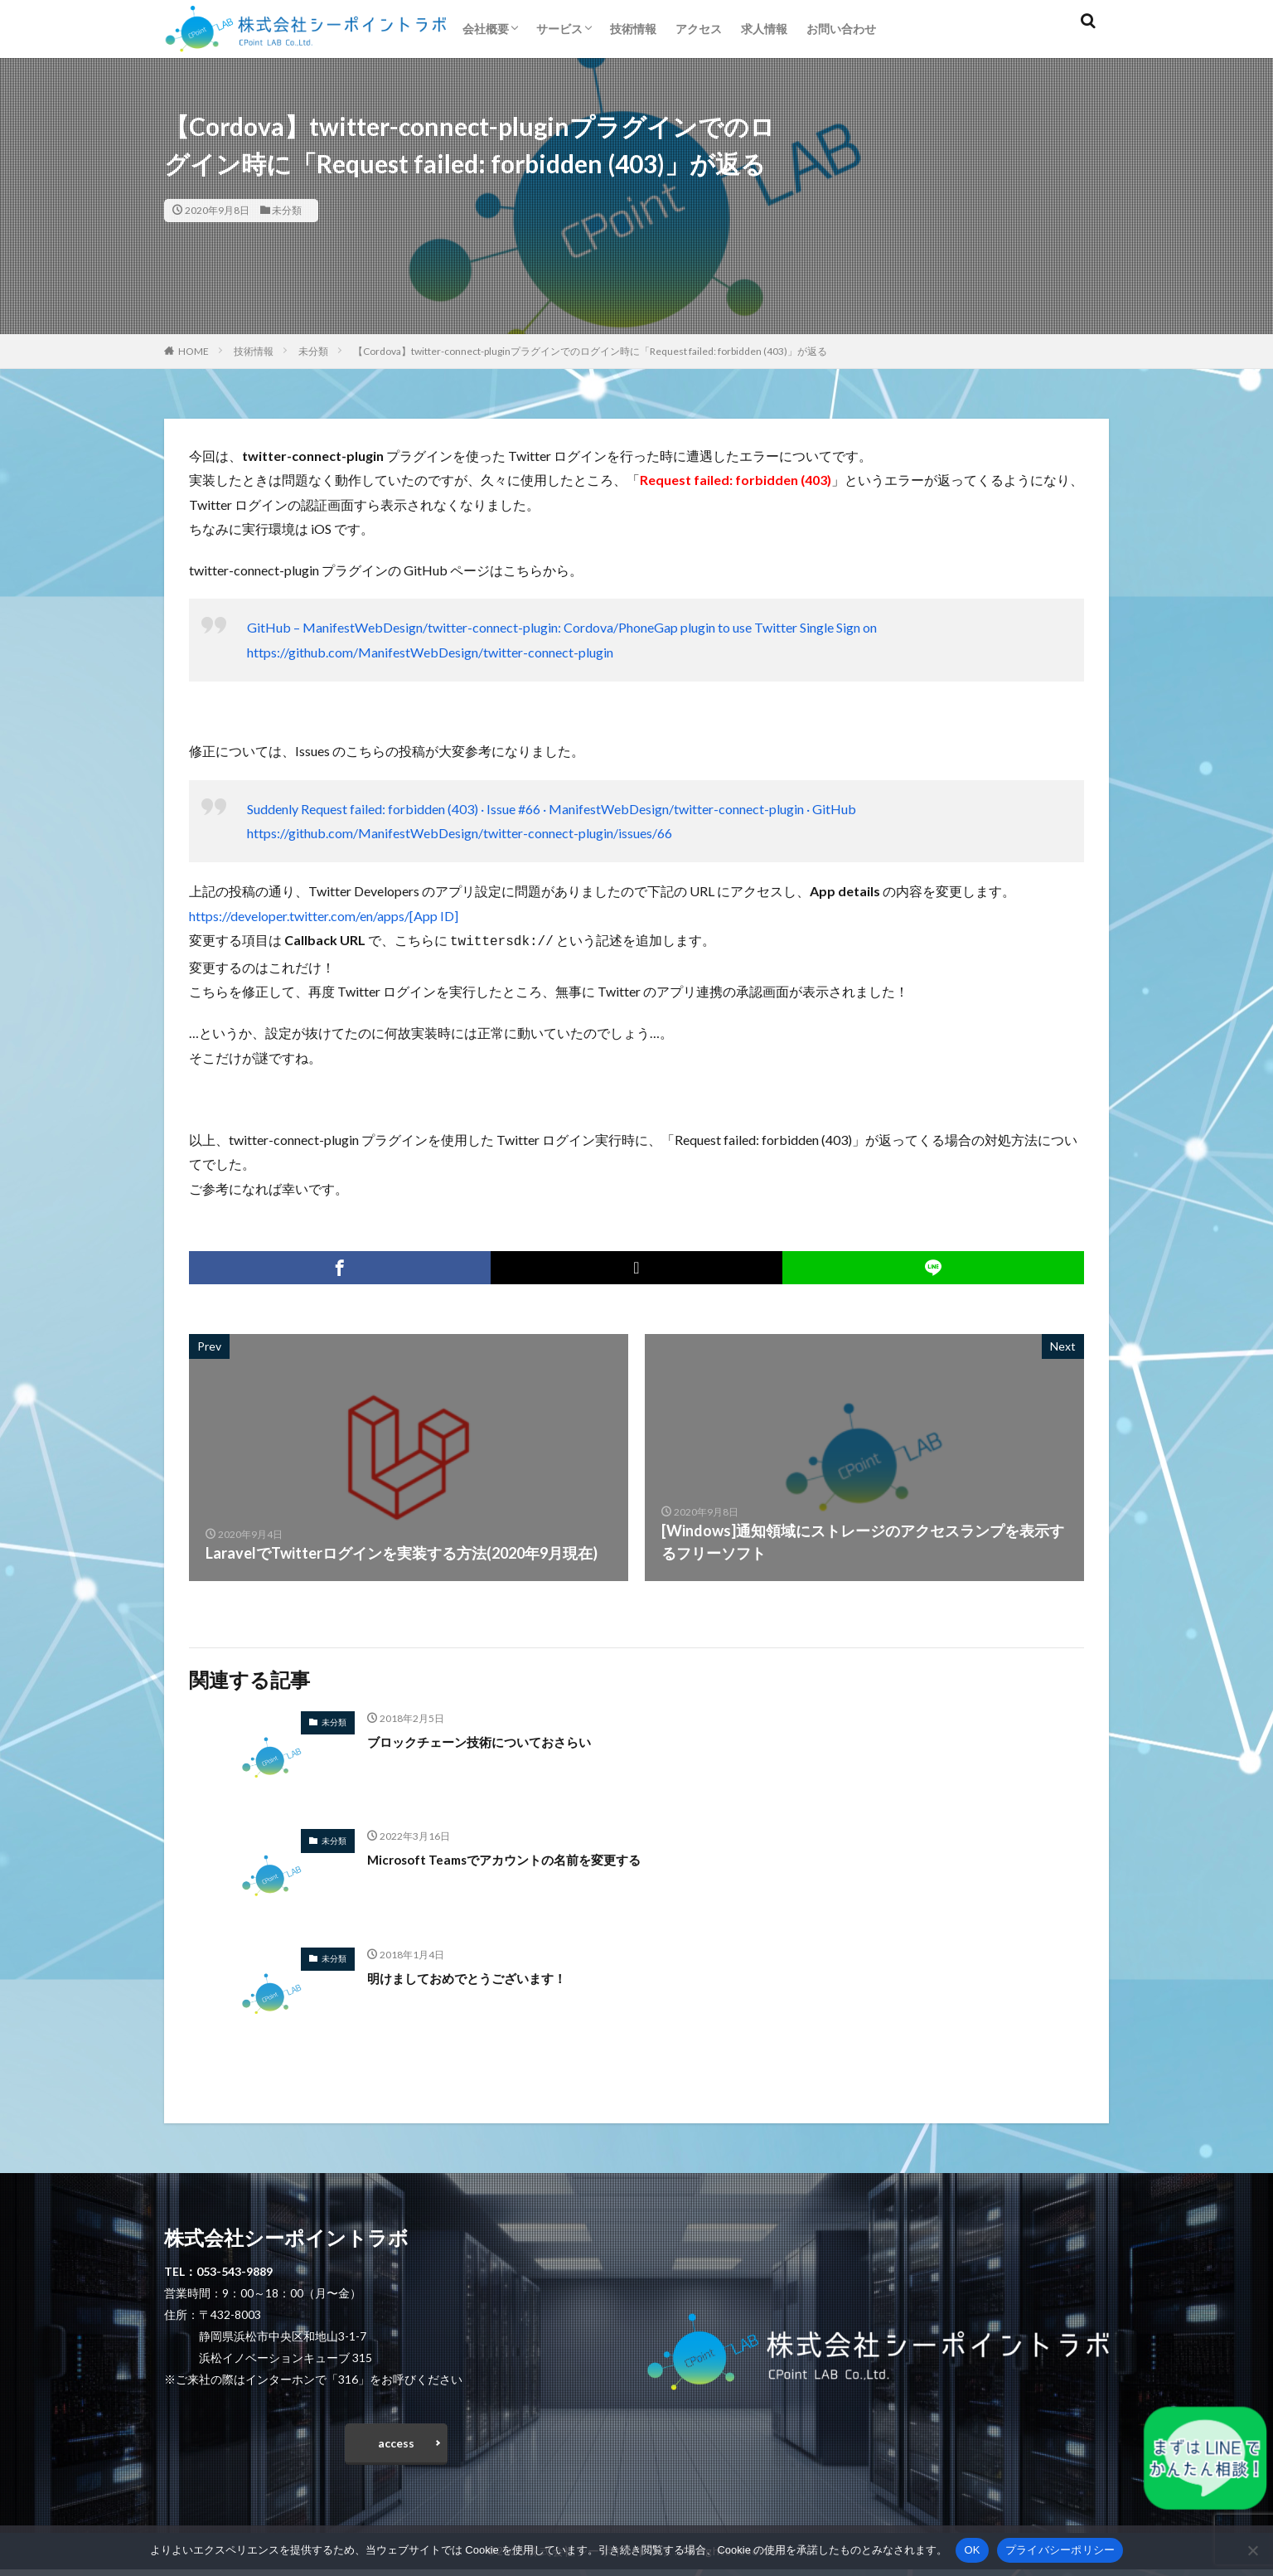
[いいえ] (1252, 2550)
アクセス (698, 29)
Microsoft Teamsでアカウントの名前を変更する (529, 1857)
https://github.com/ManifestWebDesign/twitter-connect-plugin (430, 652)
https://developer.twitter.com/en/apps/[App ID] (323, 916)
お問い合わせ (841, 29)
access (396, 2445)
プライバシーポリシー (1060, 2550)
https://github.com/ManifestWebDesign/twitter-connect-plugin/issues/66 (459, 833)
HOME (193, 351)
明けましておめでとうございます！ (486, 1976)
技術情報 (633, 29)
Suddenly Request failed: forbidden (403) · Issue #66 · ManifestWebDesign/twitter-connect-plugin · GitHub (551, 809)
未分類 (287, 210)
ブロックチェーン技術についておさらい (501, 1739)
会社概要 (485, 29)
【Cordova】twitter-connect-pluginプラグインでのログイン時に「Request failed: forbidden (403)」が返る (590, 351)
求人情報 (764, 29)
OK (972, 2550)
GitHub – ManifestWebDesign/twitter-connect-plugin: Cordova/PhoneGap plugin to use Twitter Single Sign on (562, 627)
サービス (559, 29)
